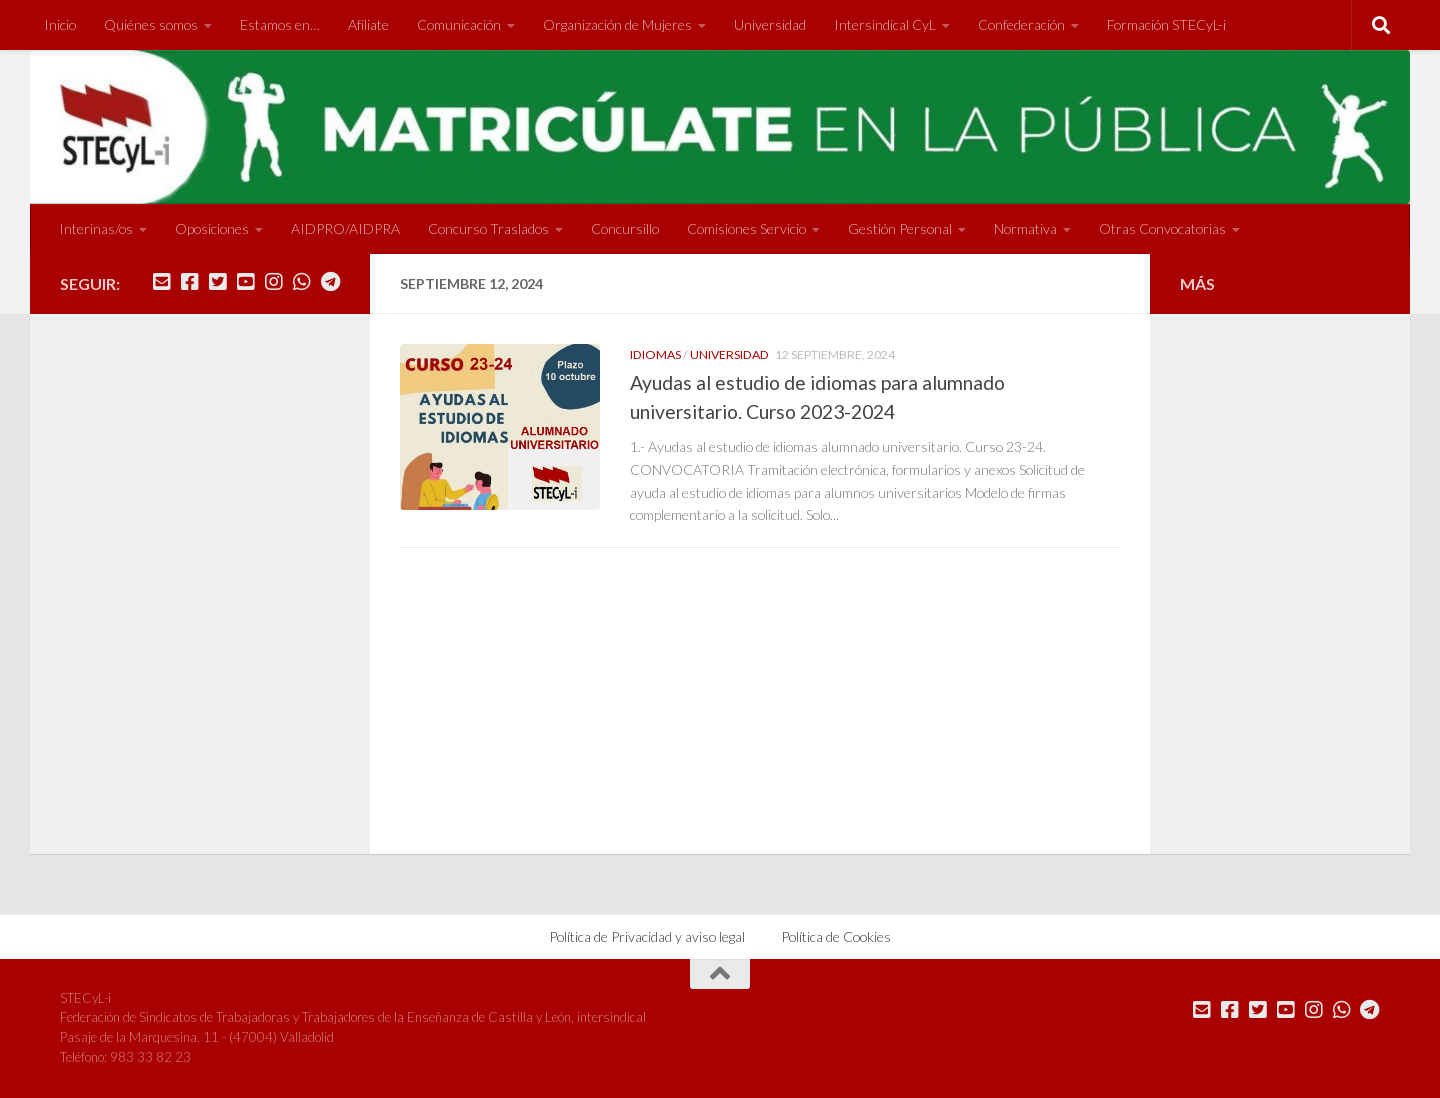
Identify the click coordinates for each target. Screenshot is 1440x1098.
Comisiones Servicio (746, 228)
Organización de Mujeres (617, 24)
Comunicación (459, 24)
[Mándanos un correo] (162, 282)
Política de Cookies (836, 936)
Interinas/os (96, 228)
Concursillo (625, 228)
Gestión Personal (900, 228)
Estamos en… (280, 24)
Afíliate (368, 24)
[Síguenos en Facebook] (190, 282)
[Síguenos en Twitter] (218, 282)
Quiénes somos (151, 24)
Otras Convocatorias (1162, 228)
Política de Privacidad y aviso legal (647, 936)
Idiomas (655, 354)
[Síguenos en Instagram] (274, 282)
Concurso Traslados (488, 228)
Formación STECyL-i (1166, 24)
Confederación (1021, 24)
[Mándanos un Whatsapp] (302, 282)
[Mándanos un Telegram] (330, 282)
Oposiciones (212, 228)
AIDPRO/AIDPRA (345, 228)
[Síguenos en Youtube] (246, 282)
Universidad (770, 24)
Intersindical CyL (885, 24)
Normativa (1025, 228)
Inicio (60, 24)
